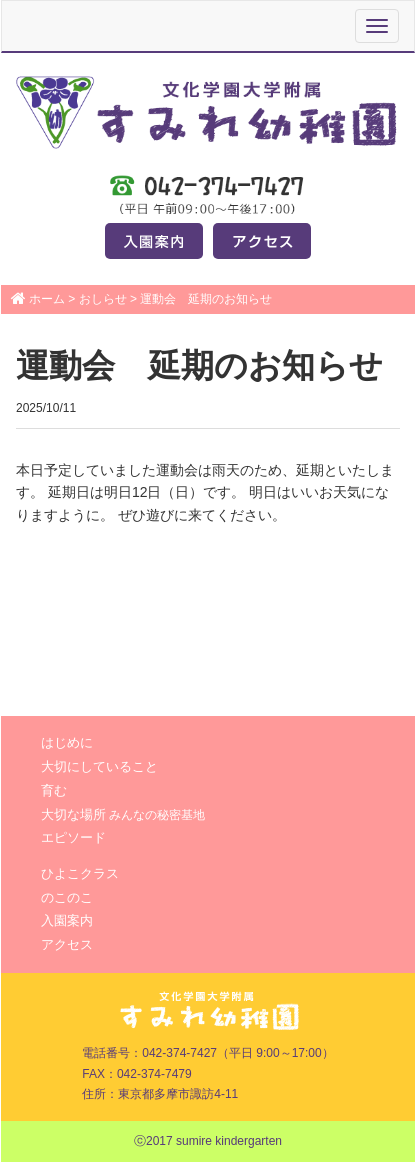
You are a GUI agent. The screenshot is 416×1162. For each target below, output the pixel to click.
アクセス (67, 944)
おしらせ (103, 299)
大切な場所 (123, 814)
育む (54, 790)
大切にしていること (99, 766)
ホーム (47, 299)
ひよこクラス (80, 873)
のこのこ (67, 897)
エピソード (73, 837)
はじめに (67, 742)
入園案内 (67, 920)
